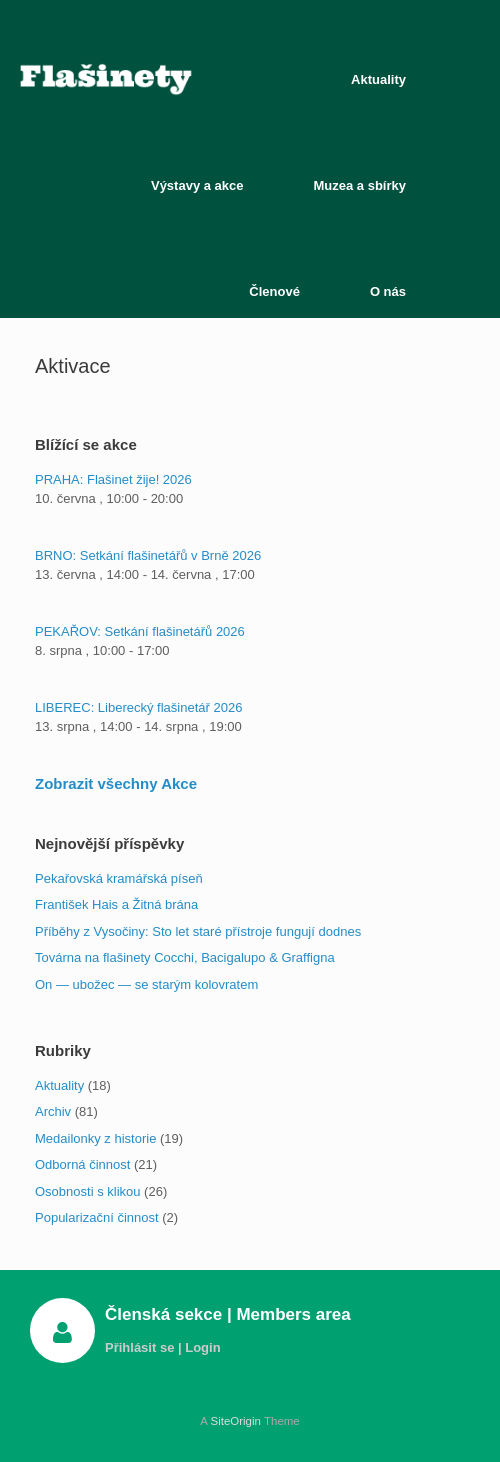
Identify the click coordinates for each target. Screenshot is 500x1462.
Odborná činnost (82, 1164)
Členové (274, 291)
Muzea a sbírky (360, 185)
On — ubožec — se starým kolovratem (146, 984)
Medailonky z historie (95, 1138)
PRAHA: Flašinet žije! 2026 (113, 479)
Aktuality (378, 79)
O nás (388, 291)
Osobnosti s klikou (88, 1191)
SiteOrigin (235, 1421)
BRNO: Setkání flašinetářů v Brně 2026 (148, 555)
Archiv (53, 1111)
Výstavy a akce (197, 185)
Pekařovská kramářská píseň (119, 878)
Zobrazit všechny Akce (116, 783)
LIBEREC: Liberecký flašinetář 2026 (138, 707)
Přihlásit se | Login (168, 1347)
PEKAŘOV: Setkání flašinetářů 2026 (140, 631)
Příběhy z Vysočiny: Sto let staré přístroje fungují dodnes (198, 931)
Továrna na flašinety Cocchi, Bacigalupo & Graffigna (185, 957)
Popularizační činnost (97, 1217)
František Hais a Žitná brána (116, 904)
